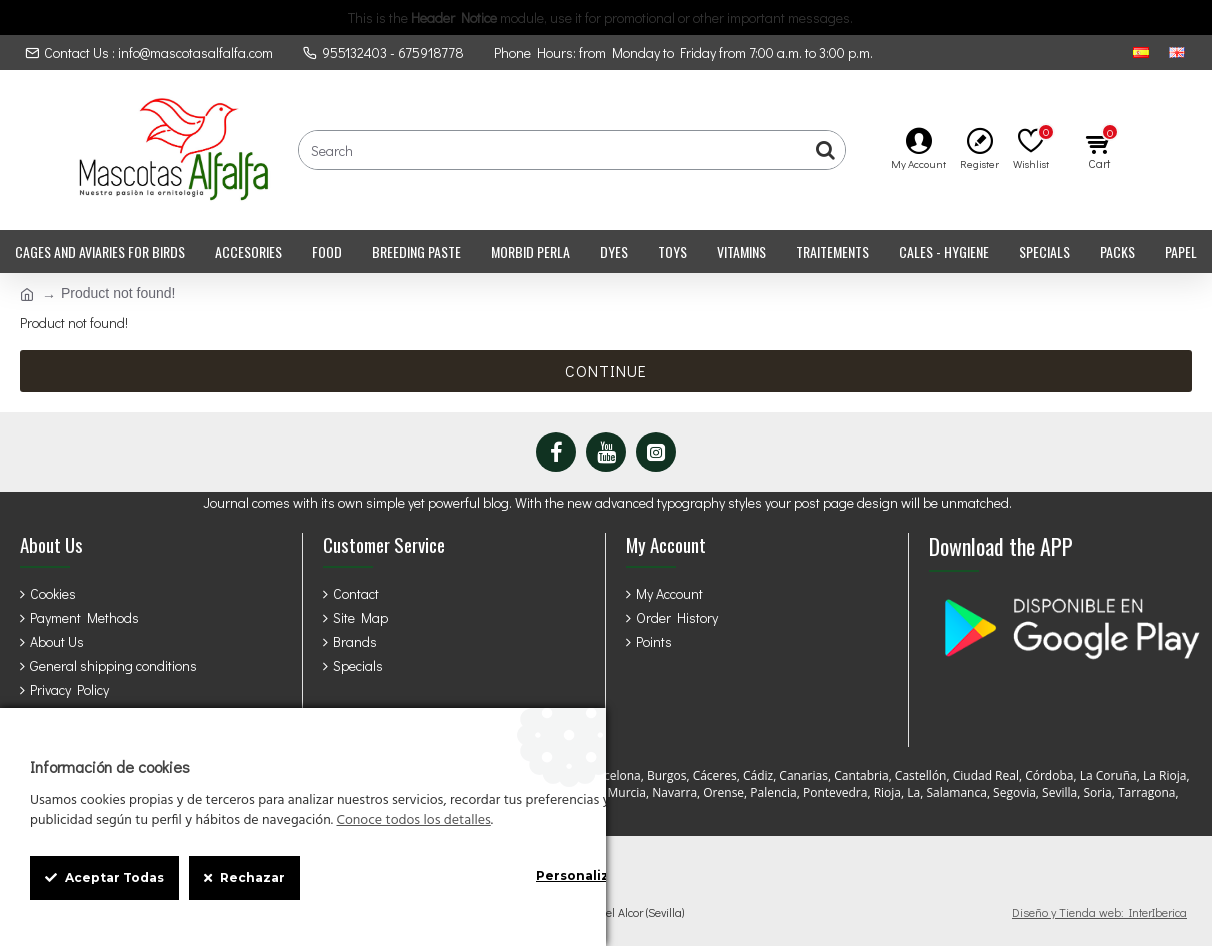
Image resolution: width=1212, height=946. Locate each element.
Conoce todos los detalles (413, 821)
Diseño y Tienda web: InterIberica (1099, 912)
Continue (606, 370)
